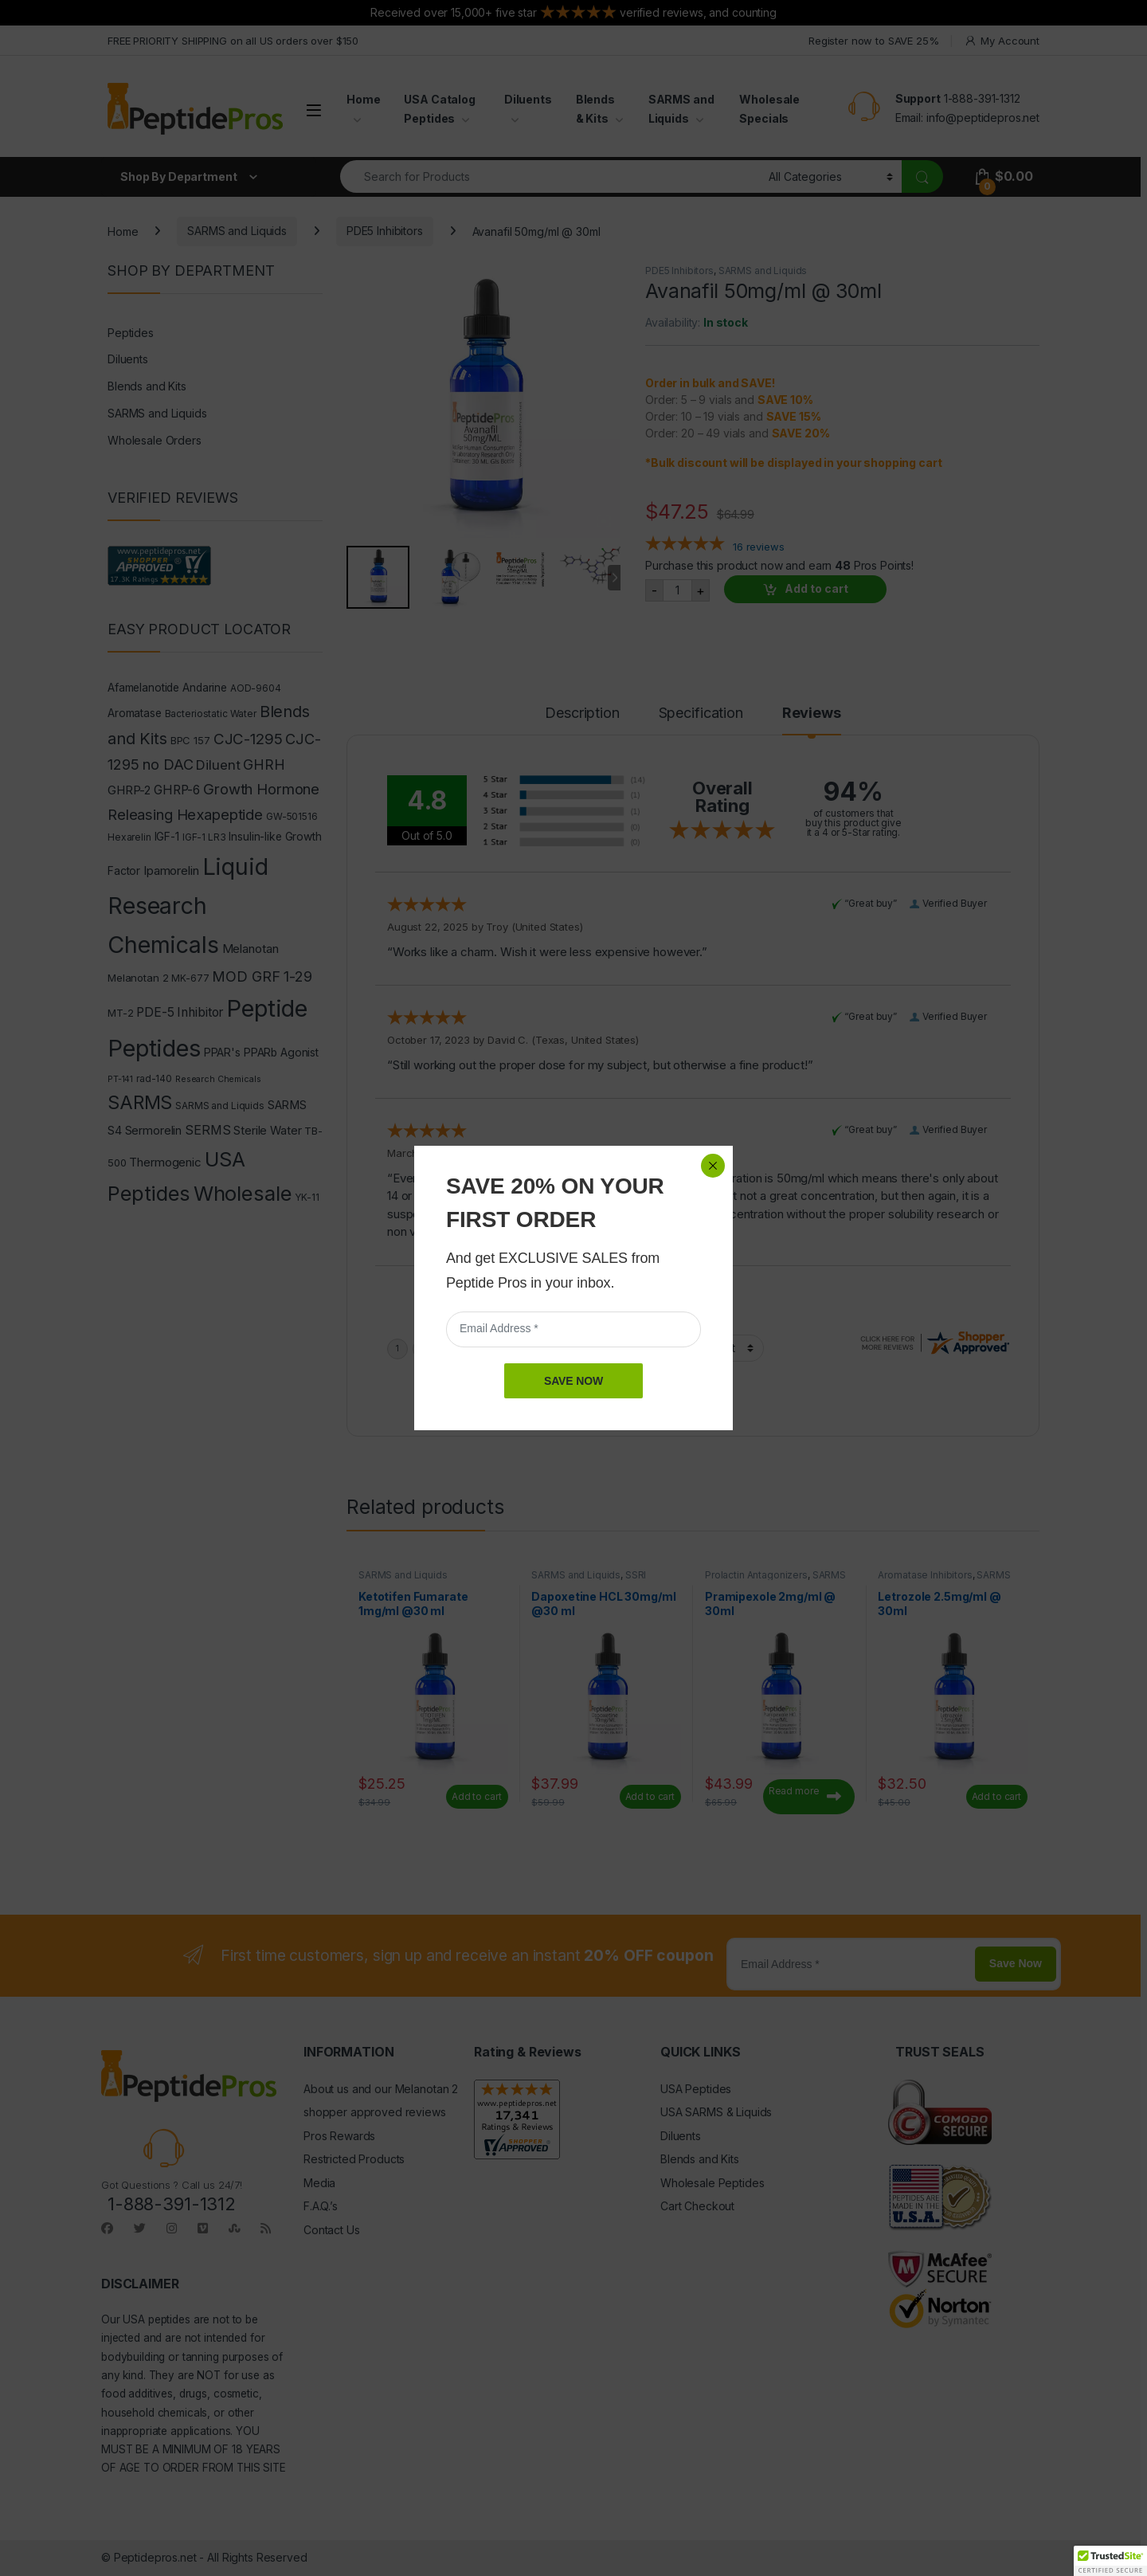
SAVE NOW (573, 1380)
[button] (1110, 2561)
